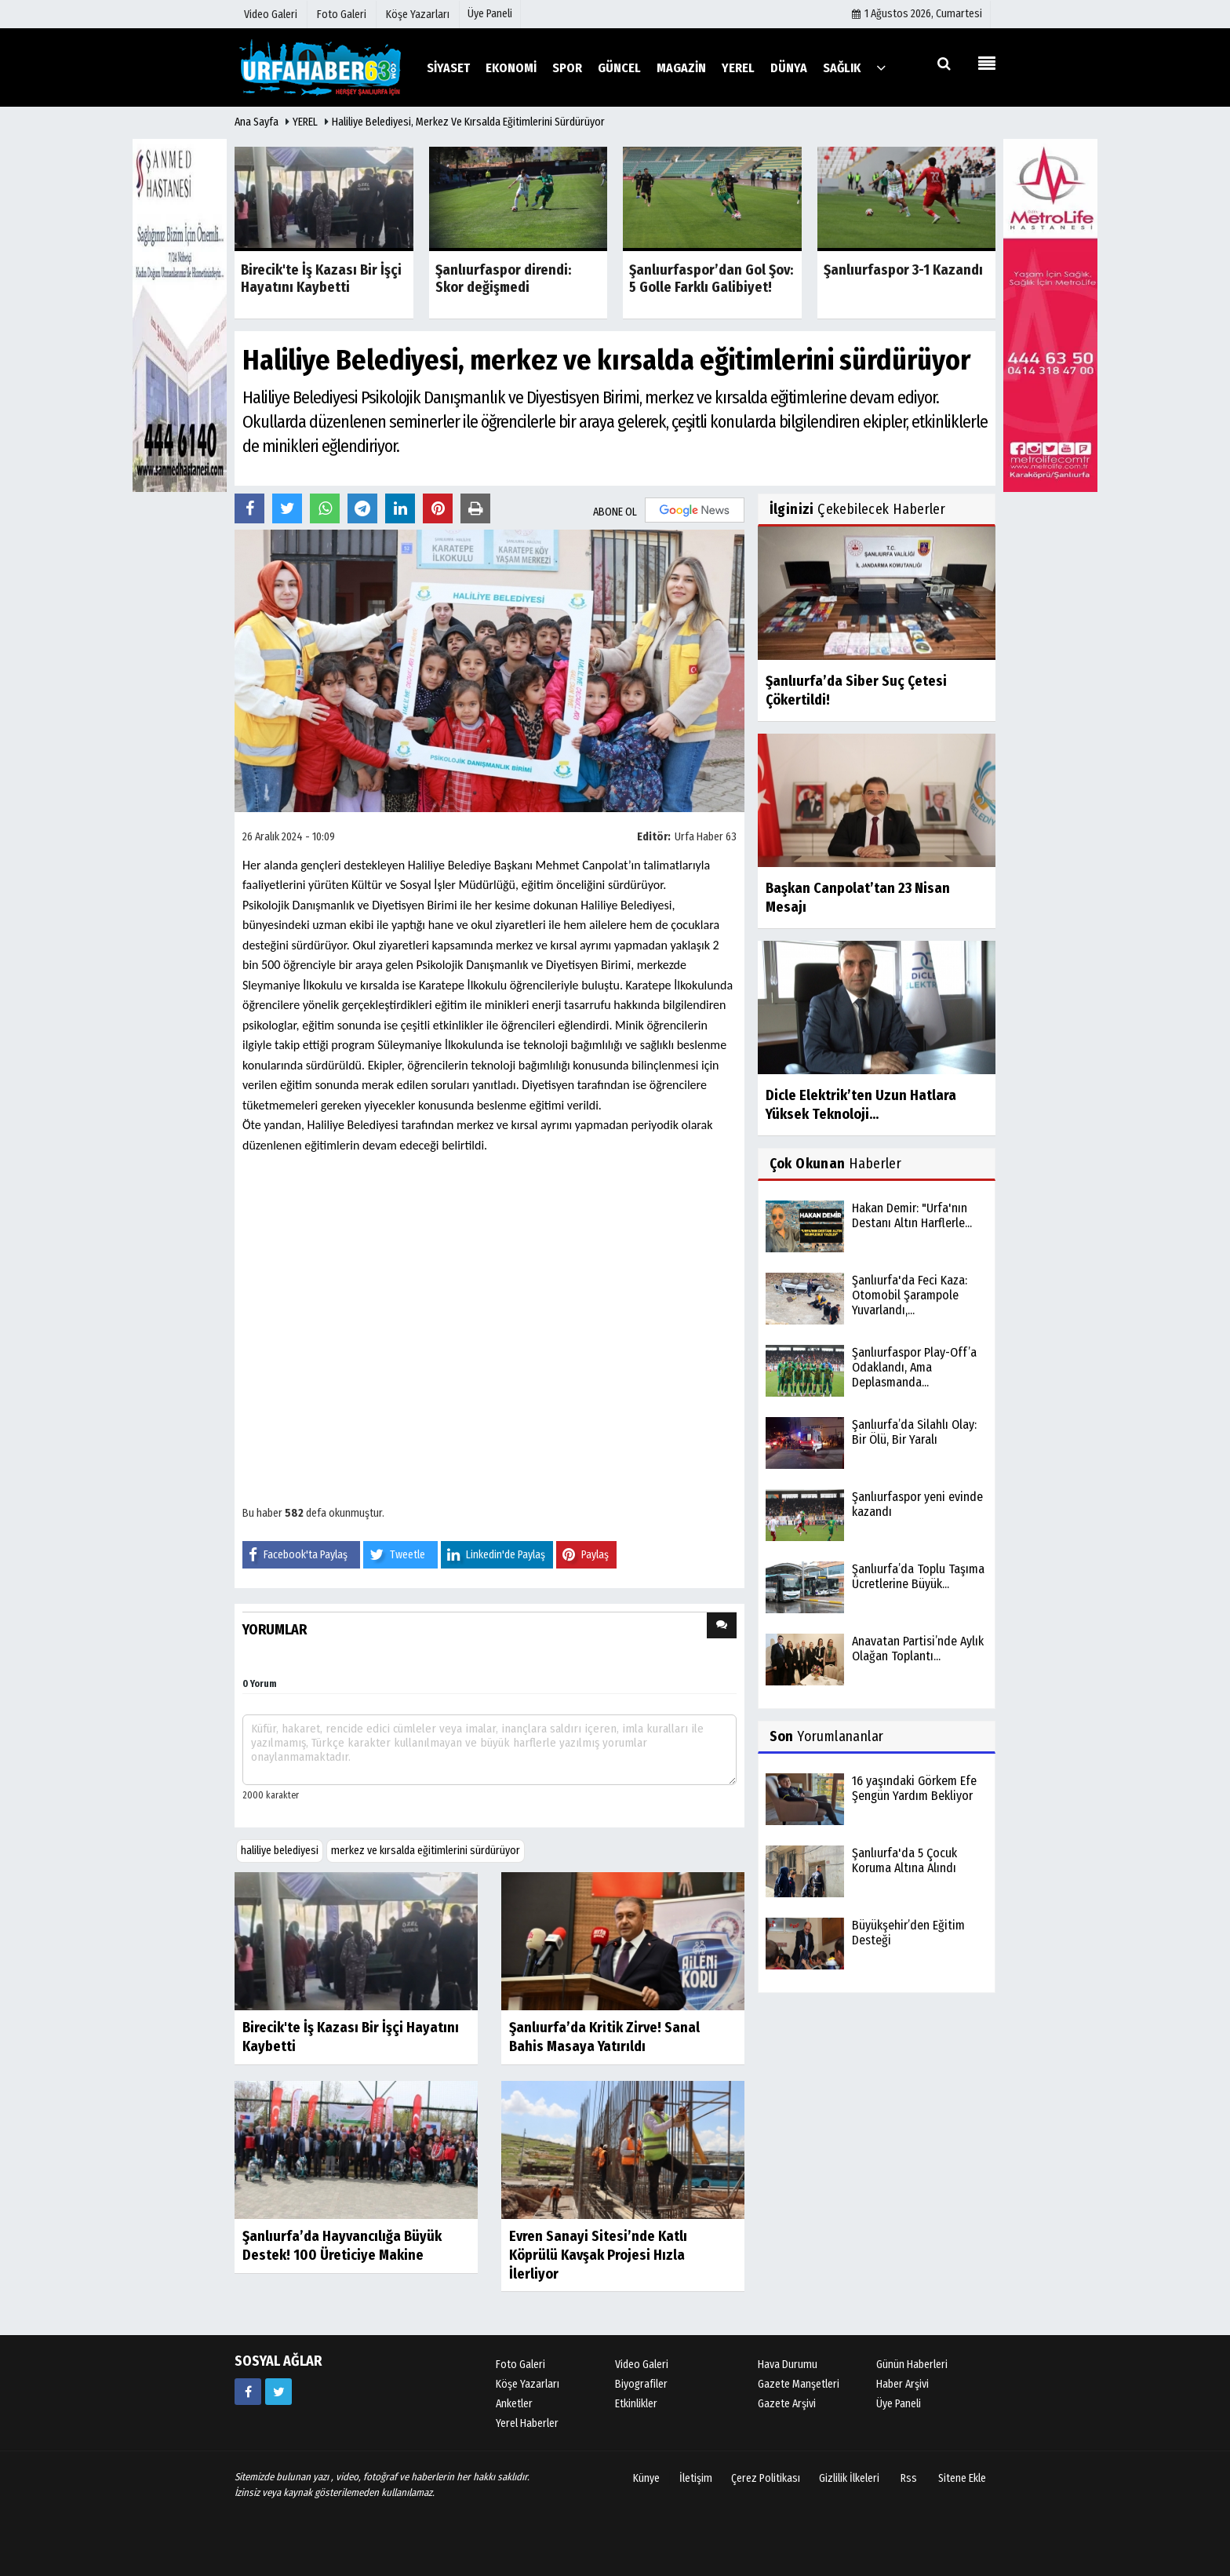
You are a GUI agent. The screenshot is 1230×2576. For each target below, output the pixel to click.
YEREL (305, 122)
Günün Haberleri (912, 2364)
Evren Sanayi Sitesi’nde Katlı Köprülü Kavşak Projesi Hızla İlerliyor (598, 2255)
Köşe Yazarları (527, 2384)
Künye (646, 2478)
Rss (909, 2478)
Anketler (514, 2403)
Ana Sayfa (256, 122)
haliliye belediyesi (279, 1850)
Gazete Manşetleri (798, 2384)
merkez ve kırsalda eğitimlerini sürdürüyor (425, 1850)
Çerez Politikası (765, 2478)
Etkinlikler (636, 2403)
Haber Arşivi (902, 2384)
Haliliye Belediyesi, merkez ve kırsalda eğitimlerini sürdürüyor (468, 122)
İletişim (695, 2478)
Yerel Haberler (527, 2423)
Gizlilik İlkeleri (849, 2478)
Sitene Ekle (962, 2478)
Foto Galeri (520, 2364)
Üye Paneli (490, 13)
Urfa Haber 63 (706, 836)
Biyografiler (641, 2384)
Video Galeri (641, 2364)
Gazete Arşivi (787, 2403)
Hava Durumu (787, 2364)
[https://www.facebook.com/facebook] (248, 2391)
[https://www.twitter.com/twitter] (278, 2391)
